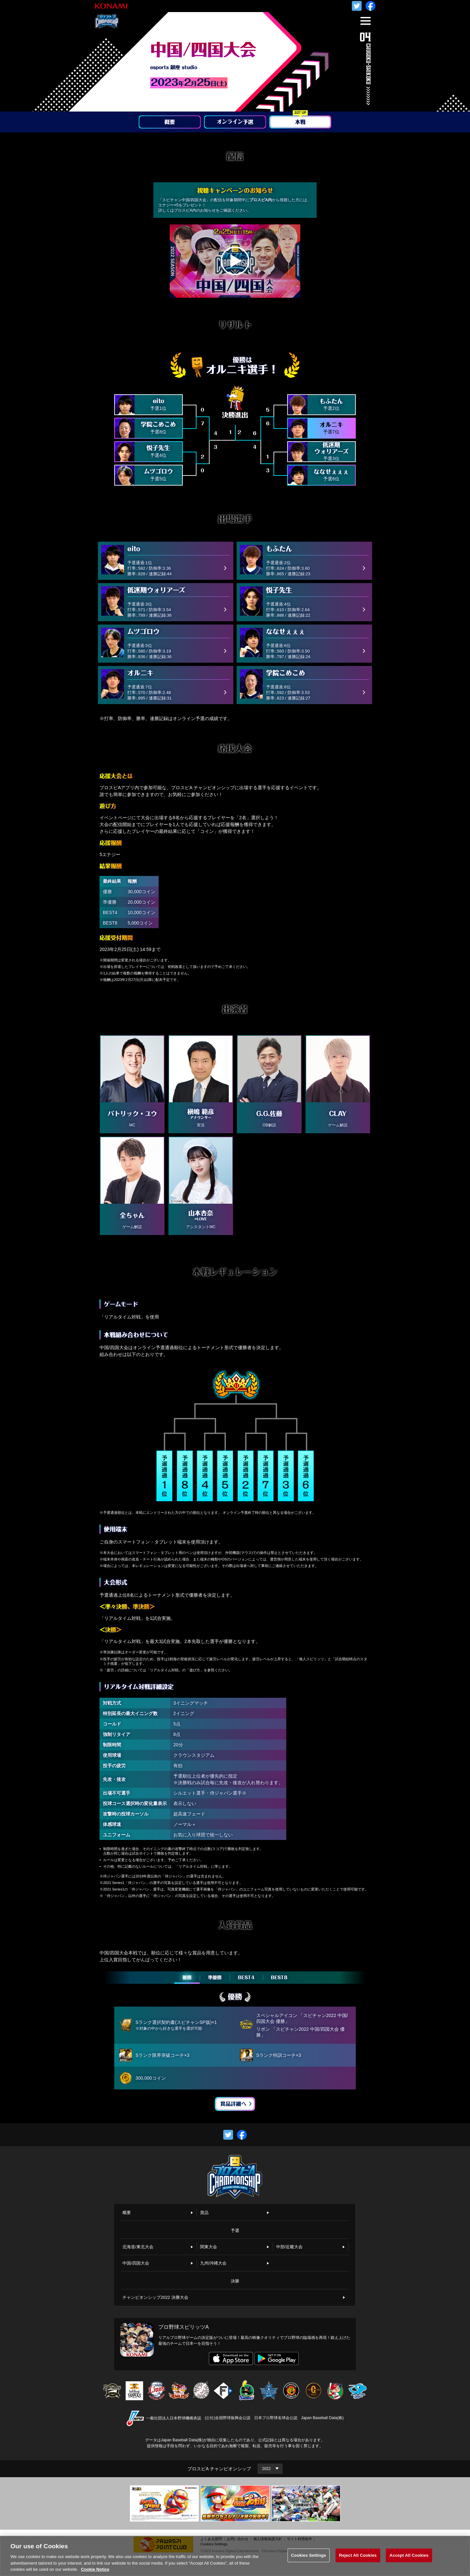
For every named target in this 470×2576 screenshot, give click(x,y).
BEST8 (279, 1977)
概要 (126, 2212)
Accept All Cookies (409, 2557)
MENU (363, 25)
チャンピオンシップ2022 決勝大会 (155, 2297)
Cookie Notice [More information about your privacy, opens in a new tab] (95, 2572)
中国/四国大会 (135, 2263)
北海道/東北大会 (137, 2246)
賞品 (204, 2212)
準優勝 (215, 1977)
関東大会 (208, 2246)
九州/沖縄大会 (213, 2263)
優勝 (187, 1977)
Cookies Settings (308, 2557)
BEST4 (246, 1977)
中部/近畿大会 (289, 2246)
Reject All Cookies (358, 2557)
